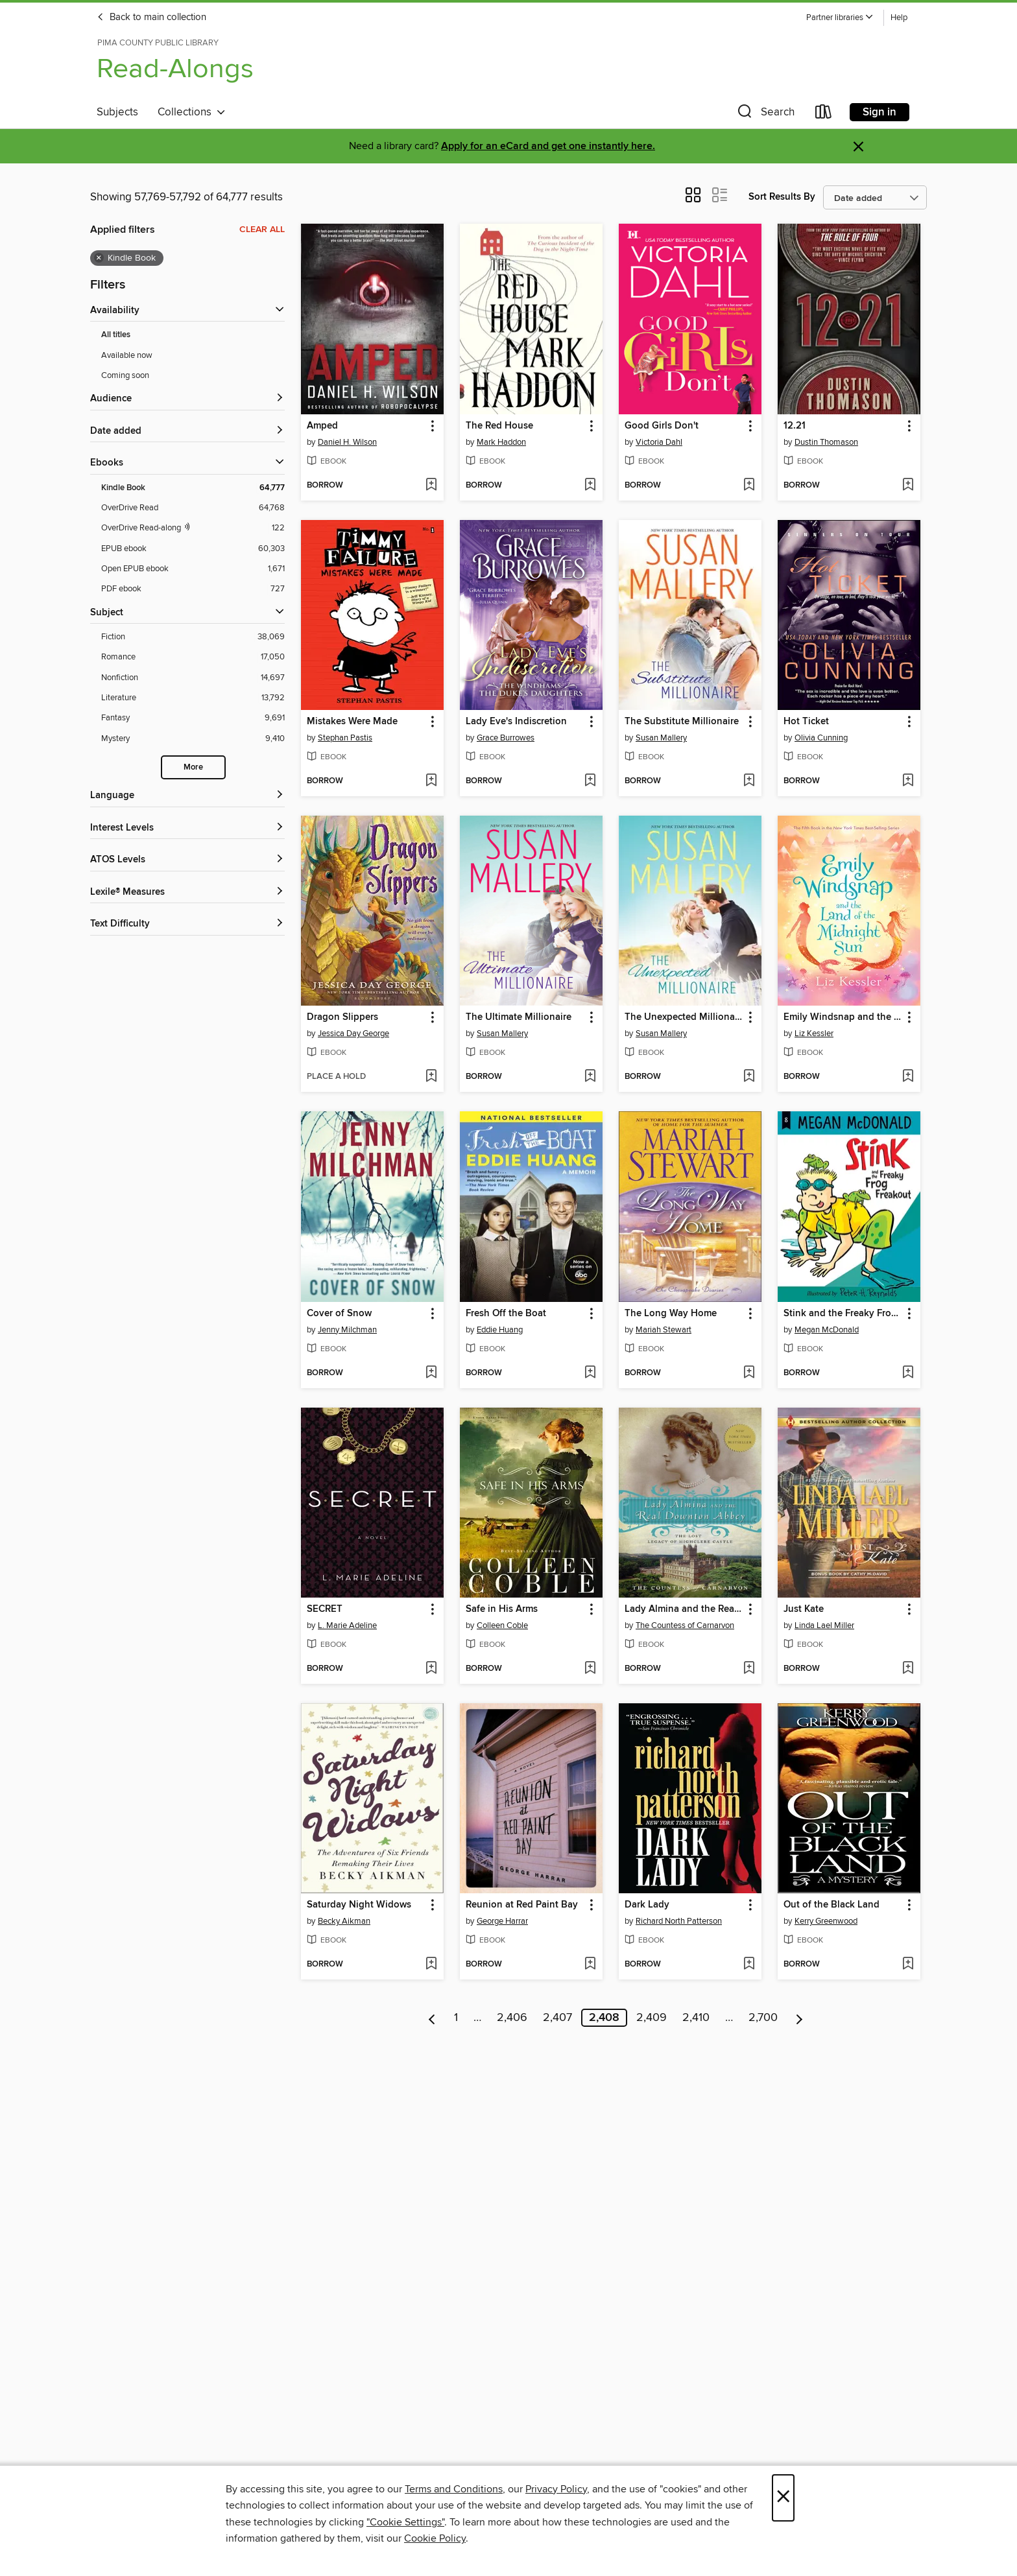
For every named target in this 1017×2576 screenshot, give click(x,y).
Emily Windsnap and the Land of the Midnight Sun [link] (843, 1017)
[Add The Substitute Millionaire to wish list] (749, 781)
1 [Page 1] (456, 2018)
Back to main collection (151, 17)
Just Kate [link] (804, 1609)
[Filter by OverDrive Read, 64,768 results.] (193, 508)
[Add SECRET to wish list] (431, 1668)
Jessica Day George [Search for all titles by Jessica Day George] (353, 1033)
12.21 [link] (795, 426)
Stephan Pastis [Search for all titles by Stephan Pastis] (345, 738)
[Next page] (799, 2018)
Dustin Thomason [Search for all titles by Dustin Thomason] (826, 442)
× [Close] (783, 2497)
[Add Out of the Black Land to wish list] (908, 1964)
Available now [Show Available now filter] (126, 355)
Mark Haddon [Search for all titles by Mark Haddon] (501, 442)
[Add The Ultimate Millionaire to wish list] (590, 1077)
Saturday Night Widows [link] (359, 1905)
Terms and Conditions (454, 2489)
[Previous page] (432, 2018)
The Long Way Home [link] (671, 1313)
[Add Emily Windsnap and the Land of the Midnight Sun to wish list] (908, 1077)
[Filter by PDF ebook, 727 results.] (193, 589)
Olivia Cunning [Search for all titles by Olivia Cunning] (821, 738)
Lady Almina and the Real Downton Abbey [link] (684, 1609)
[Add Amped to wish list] (431, 485)
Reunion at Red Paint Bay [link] (522, 1905)
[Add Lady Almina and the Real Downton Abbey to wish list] (749, 1668)
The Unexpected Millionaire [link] (684, 1017)
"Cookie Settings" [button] (405, 2522)
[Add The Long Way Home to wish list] (749, 1373)
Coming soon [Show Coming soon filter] (125, 375)
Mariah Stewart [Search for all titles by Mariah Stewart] (663, 1330)
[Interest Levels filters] (187, 828)
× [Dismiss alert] (858, 147)
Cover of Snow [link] (339, 1313)
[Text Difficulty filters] (187, 924)
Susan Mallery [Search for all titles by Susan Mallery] (661, 738)
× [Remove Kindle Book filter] (99, 258)
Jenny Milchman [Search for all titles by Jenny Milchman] (347, 1330)
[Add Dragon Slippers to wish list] (431, 1077)
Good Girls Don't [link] (662, 426)
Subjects (117, 112)
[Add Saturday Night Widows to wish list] (431, 1964)
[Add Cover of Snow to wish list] (431, 1373)
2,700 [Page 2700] (763, 2018)
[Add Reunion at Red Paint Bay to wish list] (590, 1964)
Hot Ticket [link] (806, 721)
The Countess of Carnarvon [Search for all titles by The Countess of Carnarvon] (685, 1625)
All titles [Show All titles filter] (115, 334)
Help (899, 18)
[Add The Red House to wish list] (590, 485)
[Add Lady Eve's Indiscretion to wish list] (590, 781)
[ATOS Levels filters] (187, 860)
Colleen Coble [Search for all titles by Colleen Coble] (502, 1625)
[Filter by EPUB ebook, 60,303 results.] (193, 549)
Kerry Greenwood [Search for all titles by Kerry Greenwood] (826, 1921)
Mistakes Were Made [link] (352, 721)
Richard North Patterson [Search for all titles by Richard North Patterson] (679, 1921)
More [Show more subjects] (193, 767)
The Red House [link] (499, 426)
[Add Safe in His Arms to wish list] (590, 1668)
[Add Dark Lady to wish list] (749, 1964)
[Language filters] (187, 796)
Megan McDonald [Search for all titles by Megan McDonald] (827, 1330)
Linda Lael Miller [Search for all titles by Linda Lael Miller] (824, 1625)
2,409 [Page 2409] (651, 2018)
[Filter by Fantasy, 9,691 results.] (193, 718)
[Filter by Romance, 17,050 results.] (193, 657)
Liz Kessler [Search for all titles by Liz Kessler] (814, 1033)
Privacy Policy (556, 2489)
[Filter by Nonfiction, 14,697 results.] (193, 678)
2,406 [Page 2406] (512, 2018)
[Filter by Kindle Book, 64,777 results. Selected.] (193, 488)
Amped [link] (322, 426)
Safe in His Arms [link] (502, 1609)
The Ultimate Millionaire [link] (518, 1017)
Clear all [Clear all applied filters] (262, 229)
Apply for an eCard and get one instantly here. (548, 146)
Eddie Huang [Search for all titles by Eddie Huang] (500, 1330)
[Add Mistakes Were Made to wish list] (431, 781)
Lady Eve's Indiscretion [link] (516, 721)
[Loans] (823, 114)
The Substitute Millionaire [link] (682, 721)
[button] (840, 18)
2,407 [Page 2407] (557, 2018)
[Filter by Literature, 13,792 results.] (193, 698)
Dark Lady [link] (647, 1905)
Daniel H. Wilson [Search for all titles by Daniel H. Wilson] (347, 442)
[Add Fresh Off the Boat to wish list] (590, 1373)
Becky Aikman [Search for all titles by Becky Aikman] (344, 1921)
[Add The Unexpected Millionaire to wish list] (749, 1077)
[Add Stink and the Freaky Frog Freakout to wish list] (908, 1373)
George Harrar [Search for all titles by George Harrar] (502, 1921)
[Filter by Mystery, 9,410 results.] (193, 739)
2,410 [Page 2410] (696, 2018)
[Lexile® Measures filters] (187, 892)
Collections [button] (192, 112)
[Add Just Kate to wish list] (908, 1668)
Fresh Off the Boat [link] (506, 1313)
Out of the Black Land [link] (831, 1905)
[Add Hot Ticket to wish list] (908, 781)
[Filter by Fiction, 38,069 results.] (193, 637)
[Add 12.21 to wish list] (908, 485)
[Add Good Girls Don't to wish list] (749, 485)
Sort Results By (781, 197)
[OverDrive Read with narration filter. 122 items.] (193, 528)
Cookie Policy (435, 2538)
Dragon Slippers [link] (342, 1017)
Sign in (879, 112)
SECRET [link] (324, 1609)
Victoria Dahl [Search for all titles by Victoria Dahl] (659, 442)
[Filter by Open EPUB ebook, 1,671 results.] (193, 569)
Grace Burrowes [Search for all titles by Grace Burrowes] (505, 738)
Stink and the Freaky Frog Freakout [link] (843, 1313)
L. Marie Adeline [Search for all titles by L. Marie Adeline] (347, 1625)
